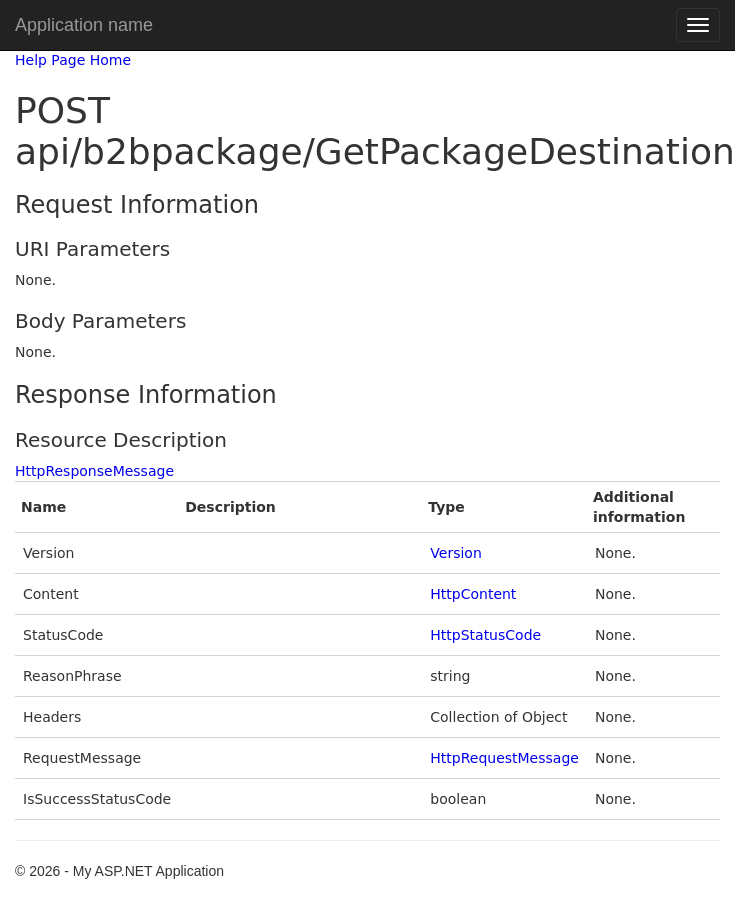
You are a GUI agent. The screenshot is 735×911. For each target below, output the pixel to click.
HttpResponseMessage (94, 471)
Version (455, 553)
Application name (84, 25)
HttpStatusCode (485, 635)
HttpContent (473, 594)
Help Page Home (73, 60)
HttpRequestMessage (504, 758)
